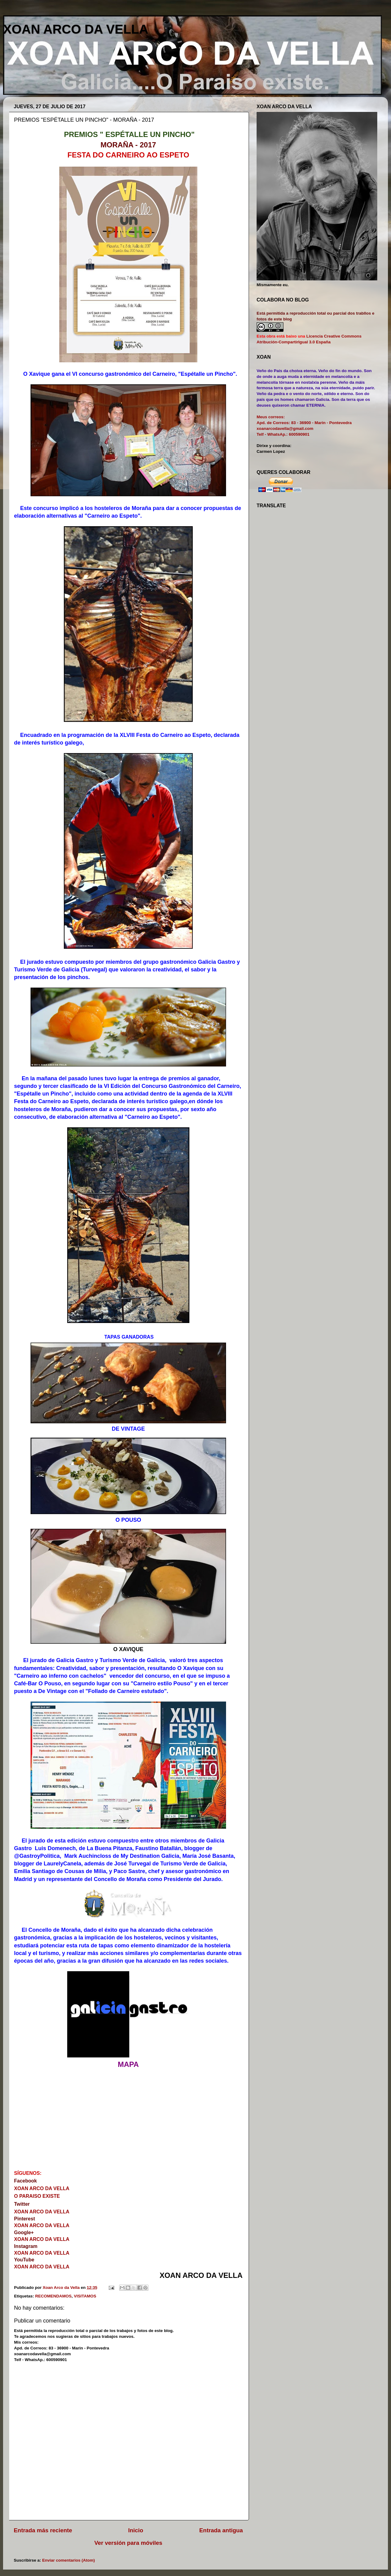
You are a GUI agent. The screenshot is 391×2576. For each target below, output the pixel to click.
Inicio (135, 2530)
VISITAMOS (85, 2296)
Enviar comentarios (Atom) (68, 2560)
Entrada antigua (221, 2530)
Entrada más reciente (43, 2530)
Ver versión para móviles (128, 2543)
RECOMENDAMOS (53, 2296)
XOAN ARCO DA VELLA (75, 29)
